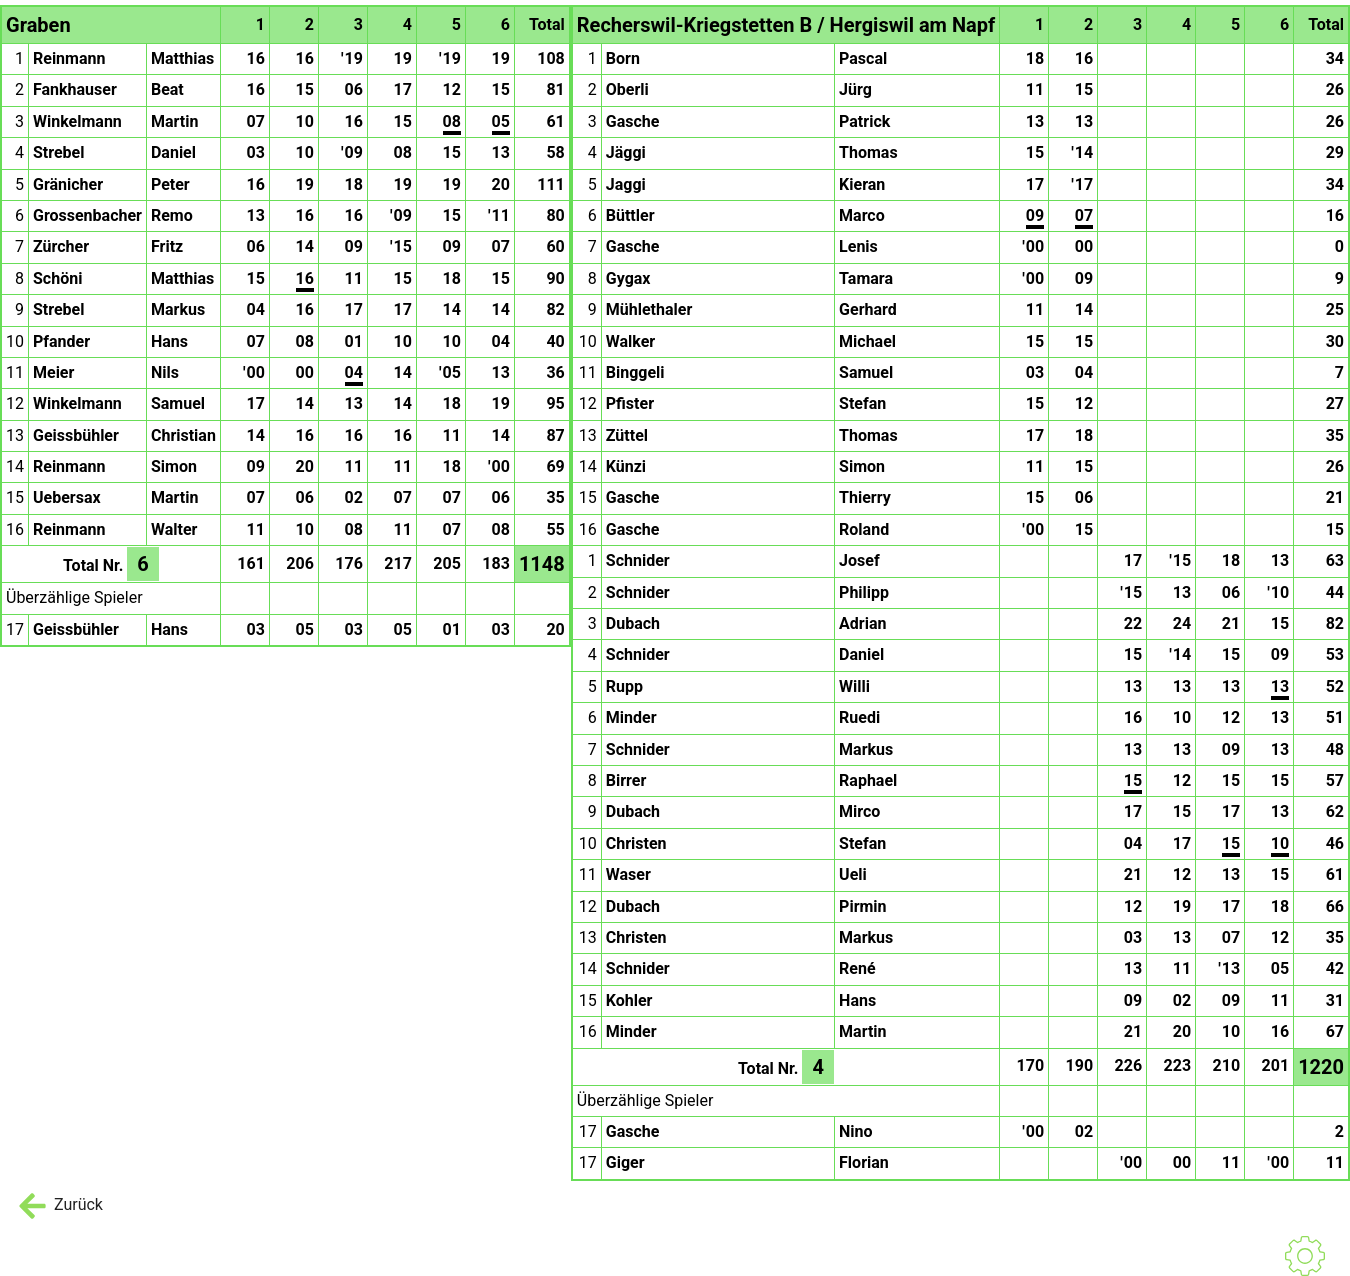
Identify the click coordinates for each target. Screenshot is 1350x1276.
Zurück (59, 1206)
